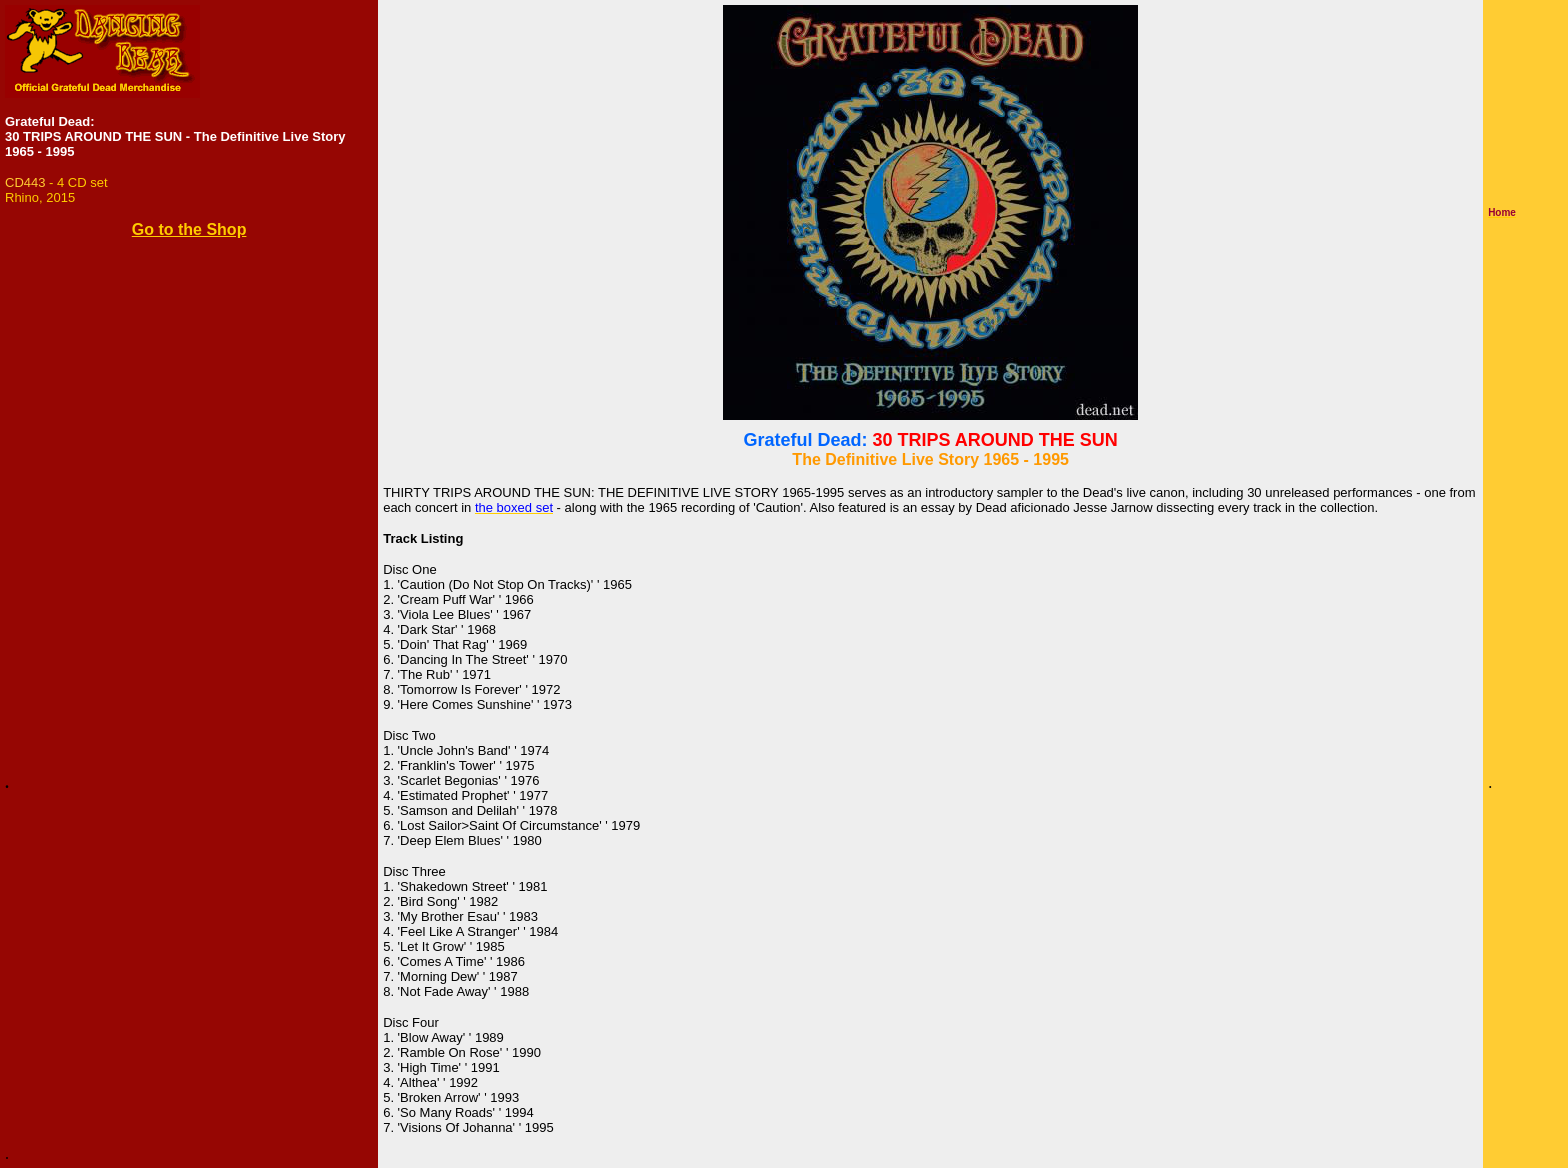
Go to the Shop (189, 229)
